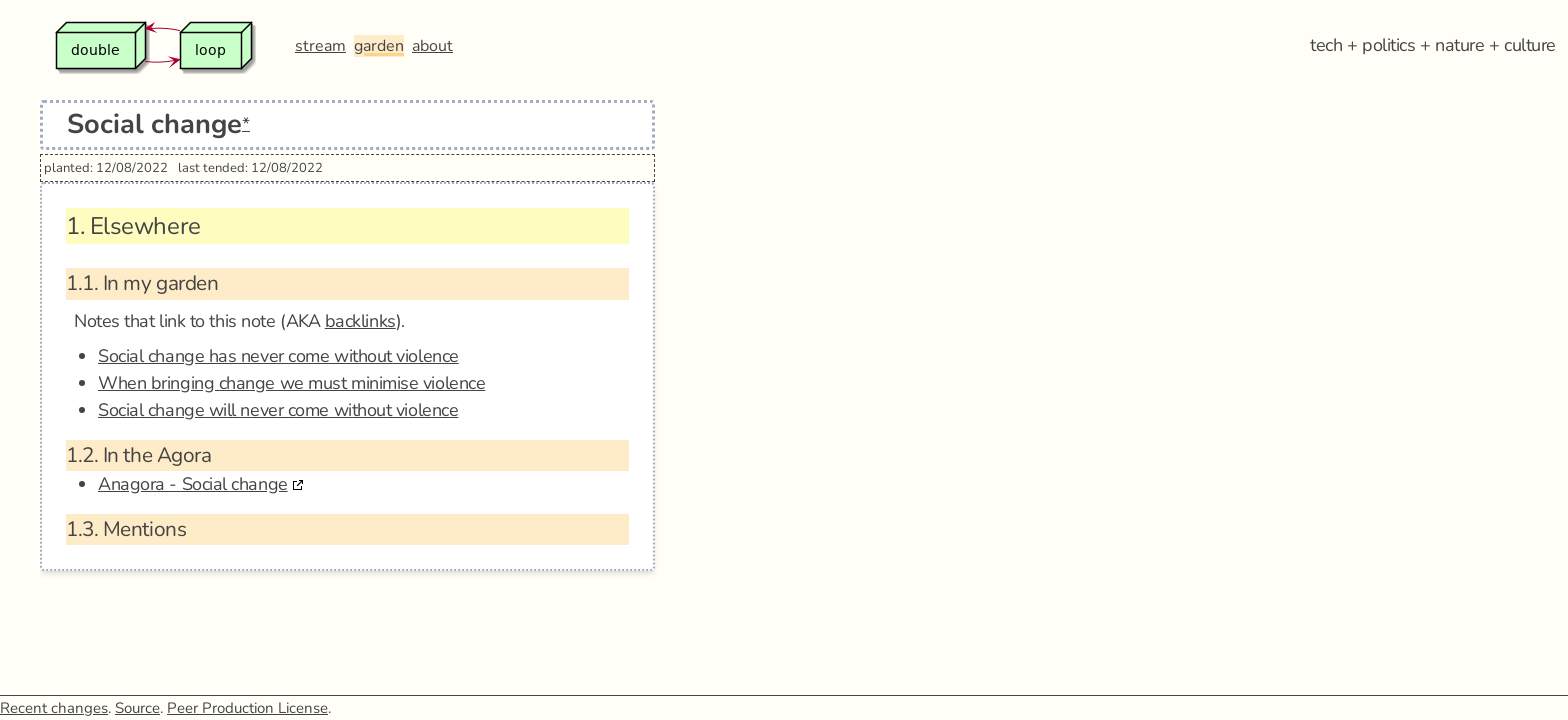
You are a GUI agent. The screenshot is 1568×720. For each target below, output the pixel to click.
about (432, 46)
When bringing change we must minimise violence (291, 383)
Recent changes (54, 708)
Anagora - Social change (193, 484)
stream (320, 46)
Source (137, 708)
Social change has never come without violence (278, 356)
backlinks (360, 321)
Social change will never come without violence (278, 410)
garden (379, 46)
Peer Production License (247, 708)
